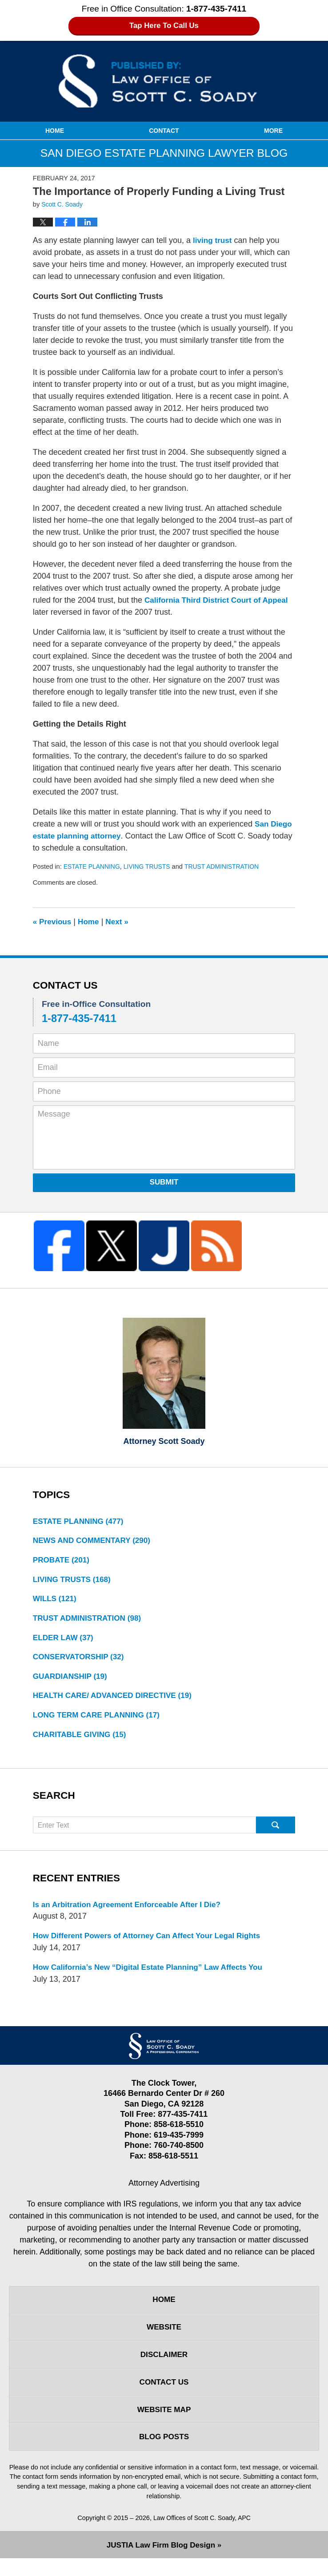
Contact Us (164, 2395)
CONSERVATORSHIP (80, 1661)
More (273, 130)
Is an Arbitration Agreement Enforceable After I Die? (131, 1912)
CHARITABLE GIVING (82, 1741)
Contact (164, 130)
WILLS (56, 1601)
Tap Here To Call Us (164, 26)
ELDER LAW (64, 1641)
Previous (53, 921)
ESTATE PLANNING (93, 866)
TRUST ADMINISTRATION (229, 866)
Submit (164, 1182)
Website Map (164, 2424)
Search (276, 1832)
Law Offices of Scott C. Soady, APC (202, 2534)
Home (54, 130)
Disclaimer (164, 2366)
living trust (213, 240)
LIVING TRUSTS (150, 866)
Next (120, 921)
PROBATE (62, 1561)
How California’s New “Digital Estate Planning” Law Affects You (153, 1976)
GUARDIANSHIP (72, 1681)
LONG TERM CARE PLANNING (99, 1721)
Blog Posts (164, 2453)
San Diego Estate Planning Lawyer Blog (164, 80)
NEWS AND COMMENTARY (94, 1541)
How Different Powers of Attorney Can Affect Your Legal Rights (152, 1944)
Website (164, 2338)
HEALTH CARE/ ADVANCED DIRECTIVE (116, 1701)
